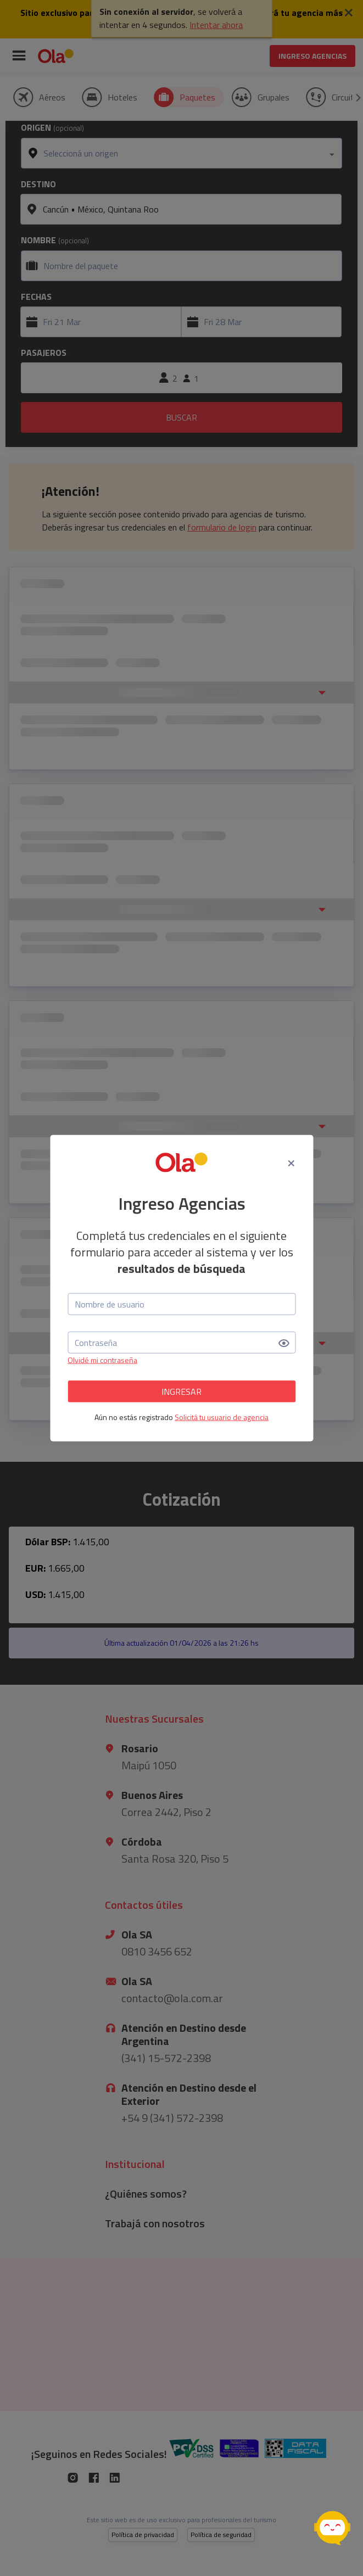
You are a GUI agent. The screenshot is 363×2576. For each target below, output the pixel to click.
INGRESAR (181, 1391)
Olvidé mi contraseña (102, 1360)
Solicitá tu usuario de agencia (222, 1417)
